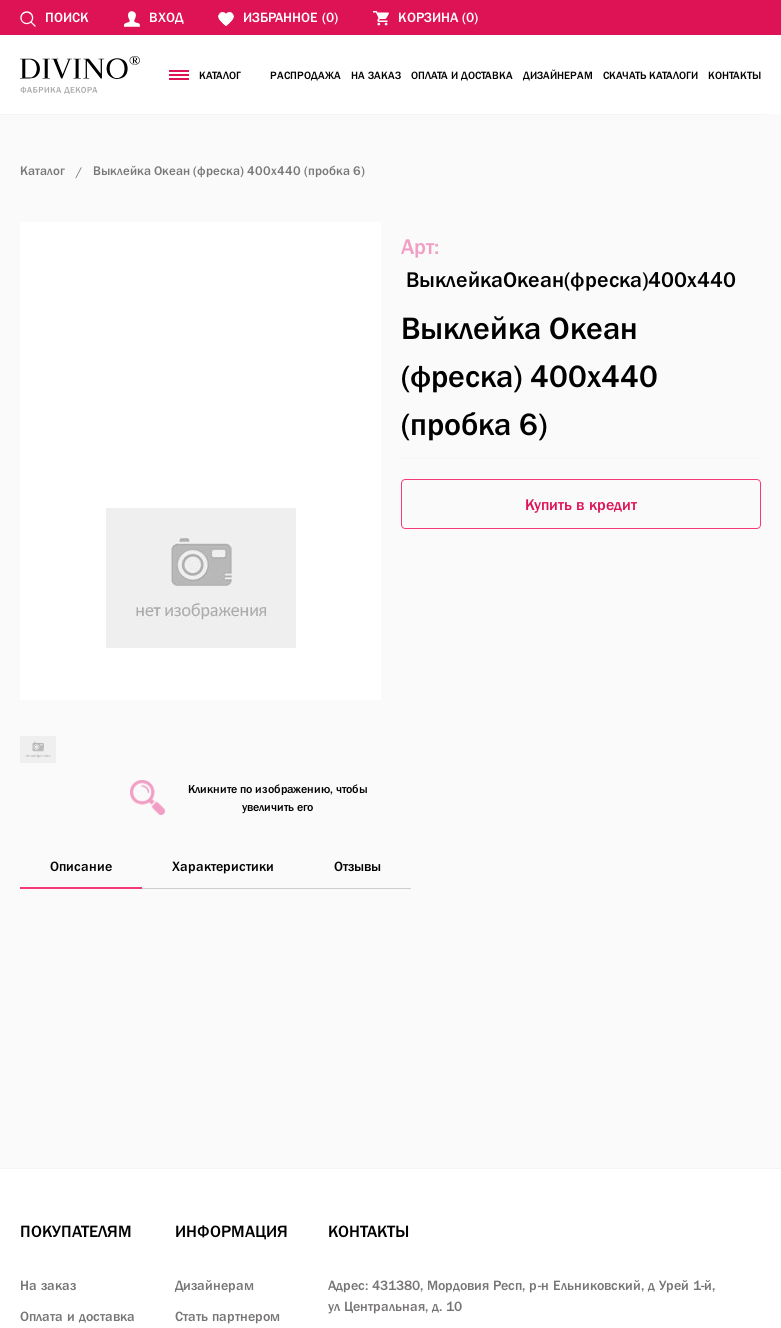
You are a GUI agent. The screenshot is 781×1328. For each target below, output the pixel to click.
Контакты (734, 75)
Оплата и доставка (462, 75)
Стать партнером (227, 1316)
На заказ (376, 75)
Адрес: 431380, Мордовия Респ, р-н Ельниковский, (521, 1295)
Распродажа (305, 75)
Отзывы (357, 866)
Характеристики (223, 866)
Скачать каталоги (650, 75)
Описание (81, 866)
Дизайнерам (558, 75)
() (425, 17)
